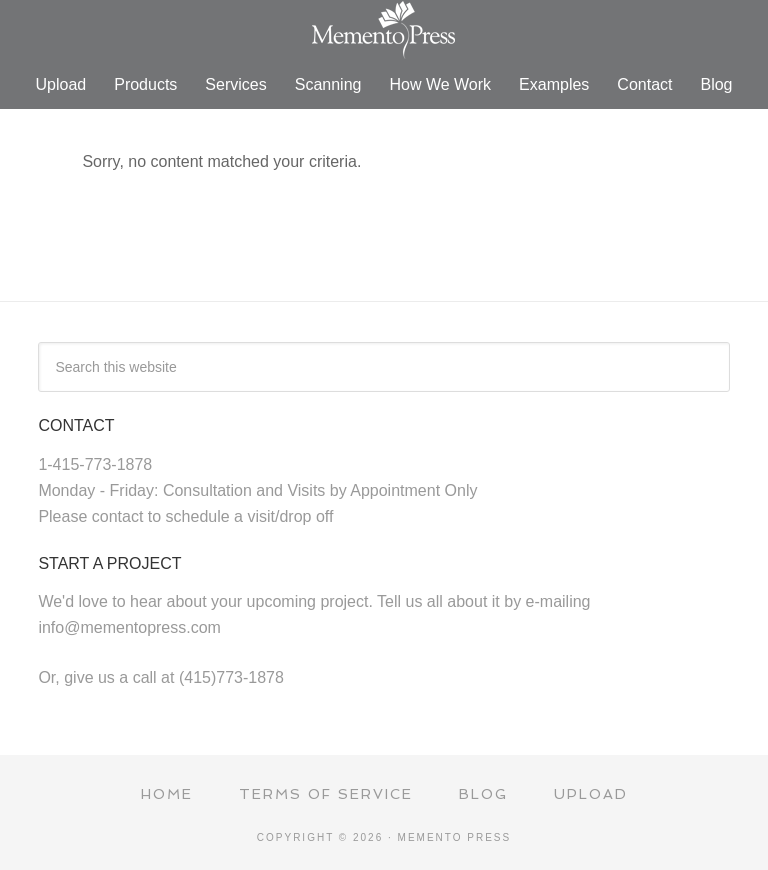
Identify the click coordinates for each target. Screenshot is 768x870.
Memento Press (384, 30)
